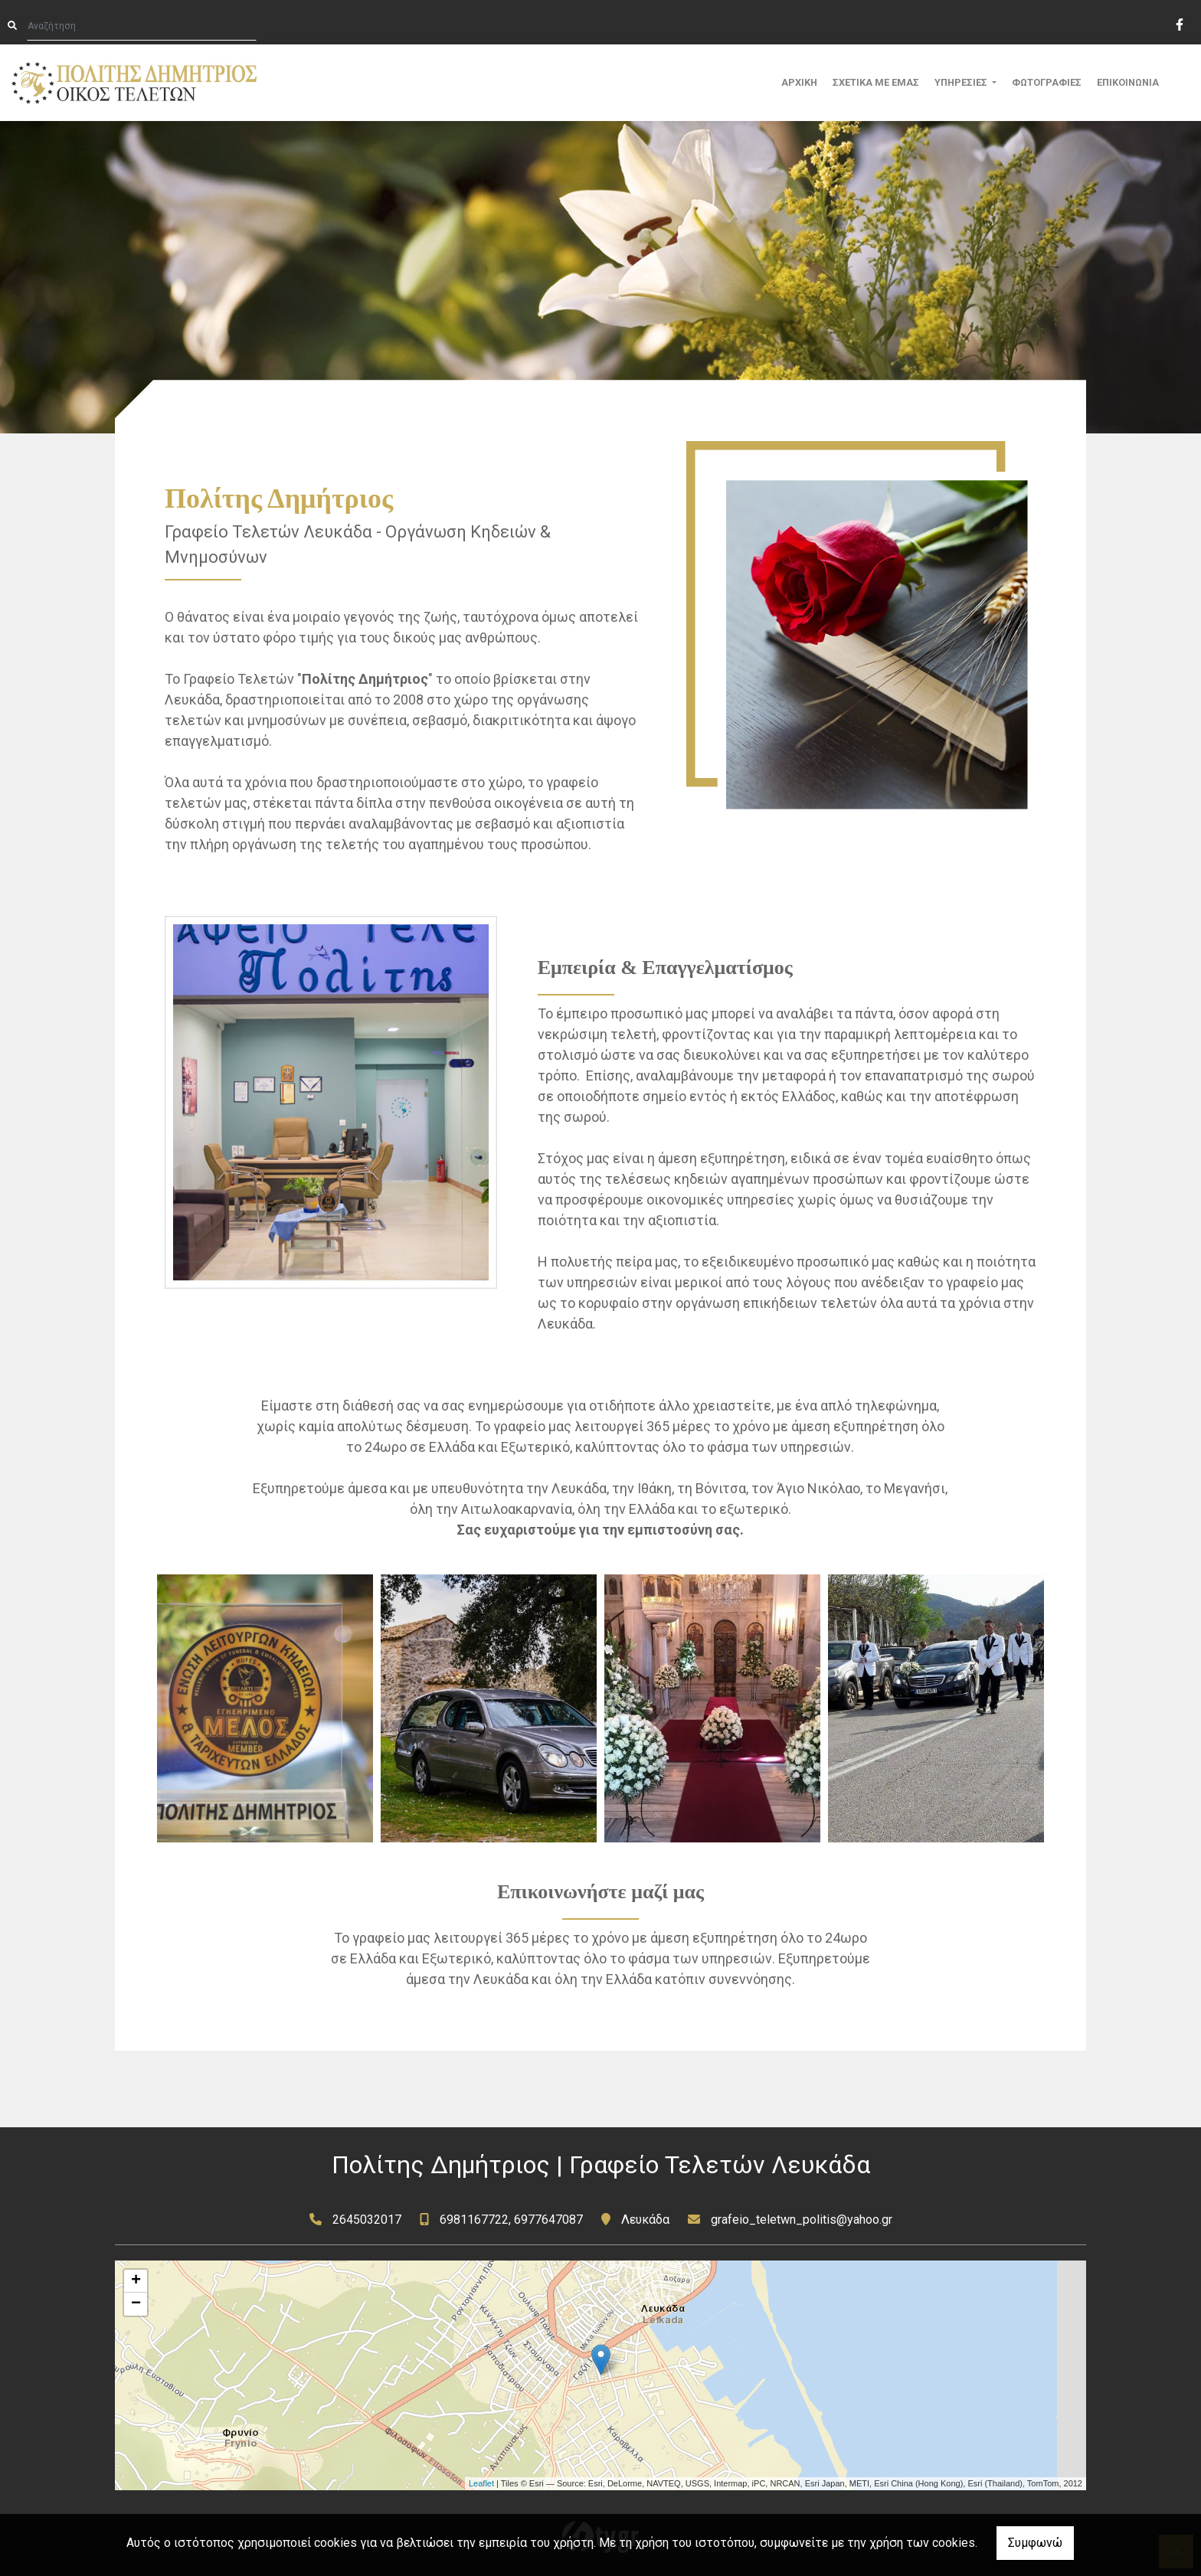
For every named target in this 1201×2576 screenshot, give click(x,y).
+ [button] (136, 2281)
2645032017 (366, 2219)
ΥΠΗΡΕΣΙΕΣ (962, 82)
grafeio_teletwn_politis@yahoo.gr (801, 2219)
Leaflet (481, 2483)
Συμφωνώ (1035, 2542)
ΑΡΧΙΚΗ (799, 82)
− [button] (136, 2304)
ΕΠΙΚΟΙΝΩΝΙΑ (1128, 82)
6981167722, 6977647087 (511, 2219)
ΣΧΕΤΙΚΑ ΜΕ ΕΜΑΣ (876, 82)
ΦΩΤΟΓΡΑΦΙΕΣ (1047, 82)
